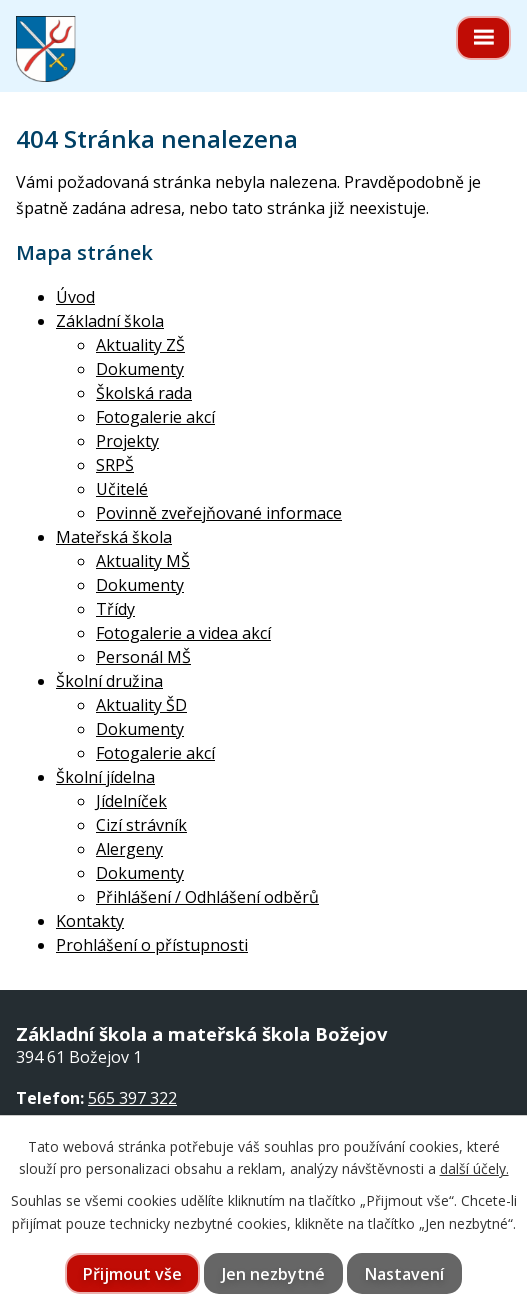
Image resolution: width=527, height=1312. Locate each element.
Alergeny (129, 849)
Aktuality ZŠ (140, 345)
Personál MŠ (143, 657)
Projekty (127, 441)
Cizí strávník (141, 825)
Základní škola (110, 321)
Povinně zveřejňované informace (219, 513)
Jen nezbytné (273, 1274)
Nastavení (404, 1274)
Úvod (75, 297)
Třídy (115, 609)
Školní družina (109, 681)
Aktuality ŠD (141, 705)
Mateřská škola (114, 537)
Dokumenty (140, 369)
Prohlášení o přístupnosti (152, 945)
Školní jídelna (105, 777)
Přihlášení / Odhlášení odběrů (207, 897)
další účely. (474, 1168)
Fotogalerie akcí (155, 417)
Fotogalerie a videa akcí (183, 633)
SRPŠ (115, 465)
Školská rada (144, 393)
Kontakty (90, 921)
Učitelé (122, 489)
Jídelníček (131, 801)
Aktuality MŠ (143, 561)
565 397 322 (132, 1098)
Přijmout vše (132, 1274)
